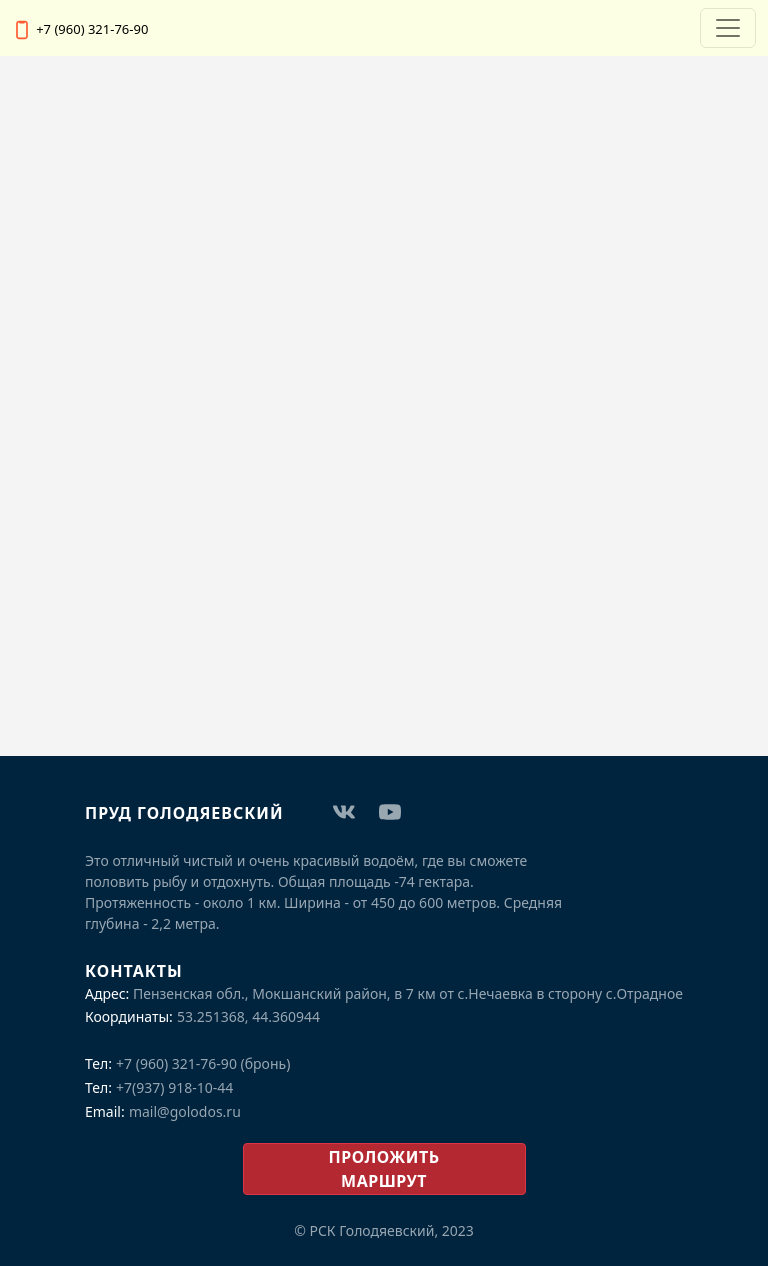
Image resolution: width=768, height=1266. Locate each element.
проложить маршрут (384, 1169)
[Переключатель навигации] (728, 28)
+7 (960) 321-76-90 (92, 29)
